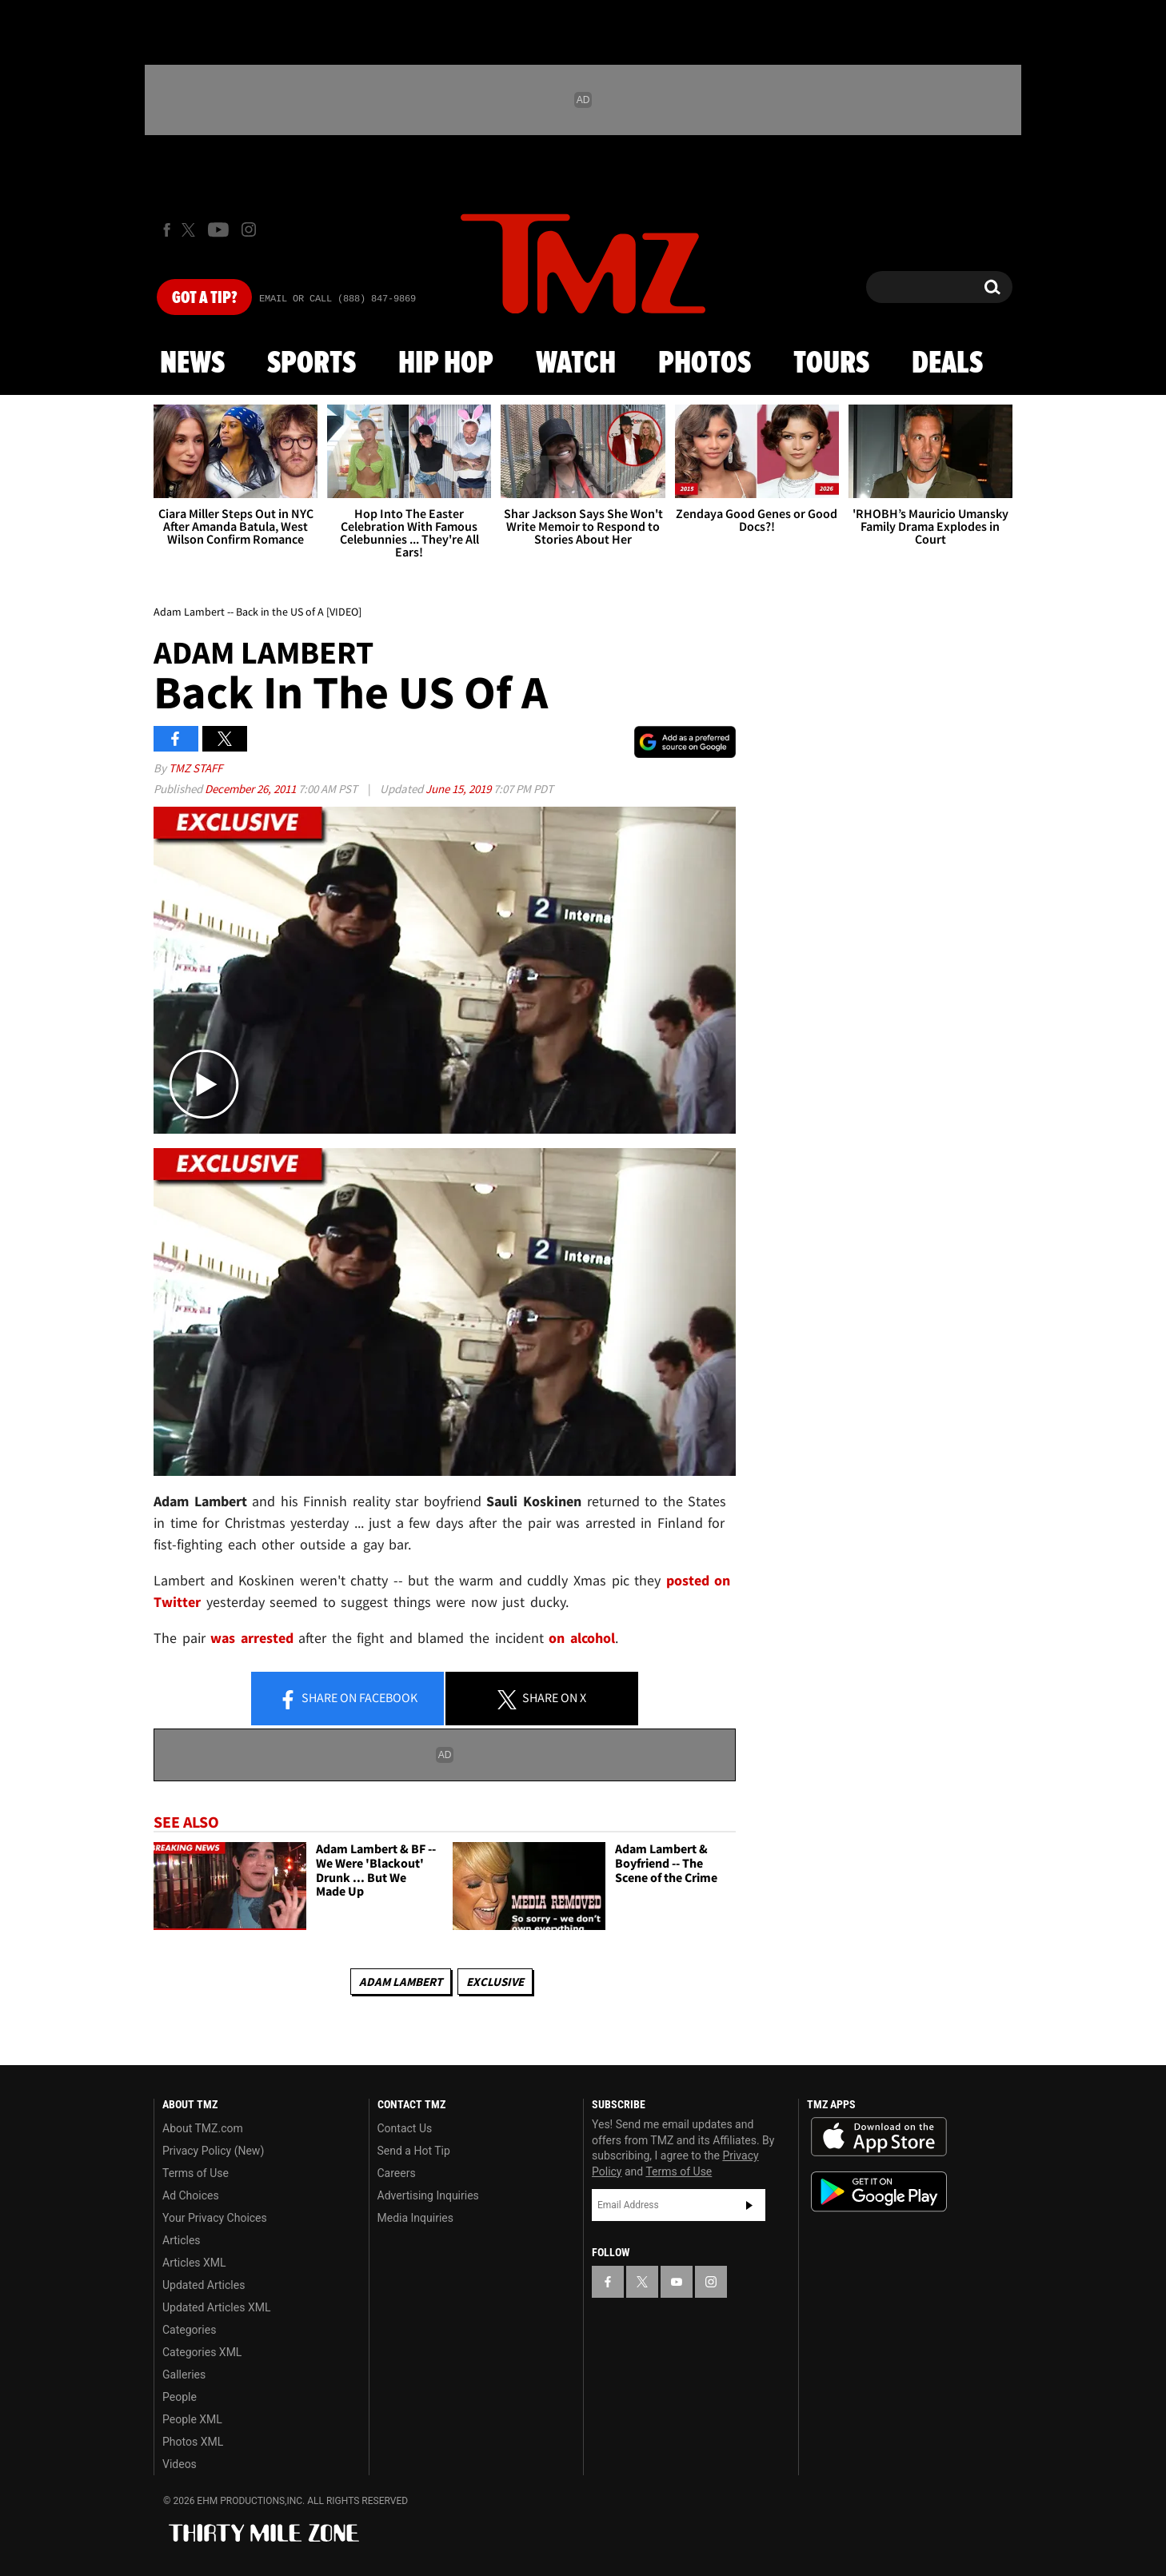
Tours (831, 364)
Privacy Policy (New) (213, 2150)
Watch (576, 364)
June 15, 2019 (459, 788)
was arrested (251, 1638)
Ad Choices (190, 2195)
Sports (311, 364)
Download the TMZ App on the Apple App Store (879, 2137)
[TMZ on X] (191, 229)
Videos (179, 2464)
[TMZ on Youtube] (218, 229)
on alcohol (582, 1638)
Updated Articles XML (216, 2307)
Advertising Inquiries (428, 2195)
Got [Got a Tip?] (204, 298)
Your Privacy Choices (214, 2217)
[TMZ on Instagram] (248, 229)
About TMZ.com (202, 2128)
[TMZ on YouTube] (677, 2282)
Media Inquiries (415, 2217)
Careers (396, 2173)
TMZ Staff (195, 768)
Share (347, 1699)
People (179, 2397)
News (192, 364)
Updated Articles (203, 2285)
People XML (192, 2419)
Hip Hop (445, 364)
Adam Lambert (400, 1981)
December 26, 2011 (251, 788)
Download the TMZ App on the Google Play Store (879, 2191)
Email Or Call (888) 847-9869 (337, 299)
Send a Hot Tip (413, 2150)
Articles (181, 2240)
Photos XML (192, 2441)
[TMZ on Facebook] (167, 229)
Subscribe (749, 2205)
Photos (704, 364)
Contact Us (405, 2128)
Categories (189, 2329)
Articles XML (194, 2262)
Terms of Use (195, 2173)
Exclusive (495, 1981)
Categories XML (202, 2352)
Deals (947, 364)
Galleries (184, 2374)
